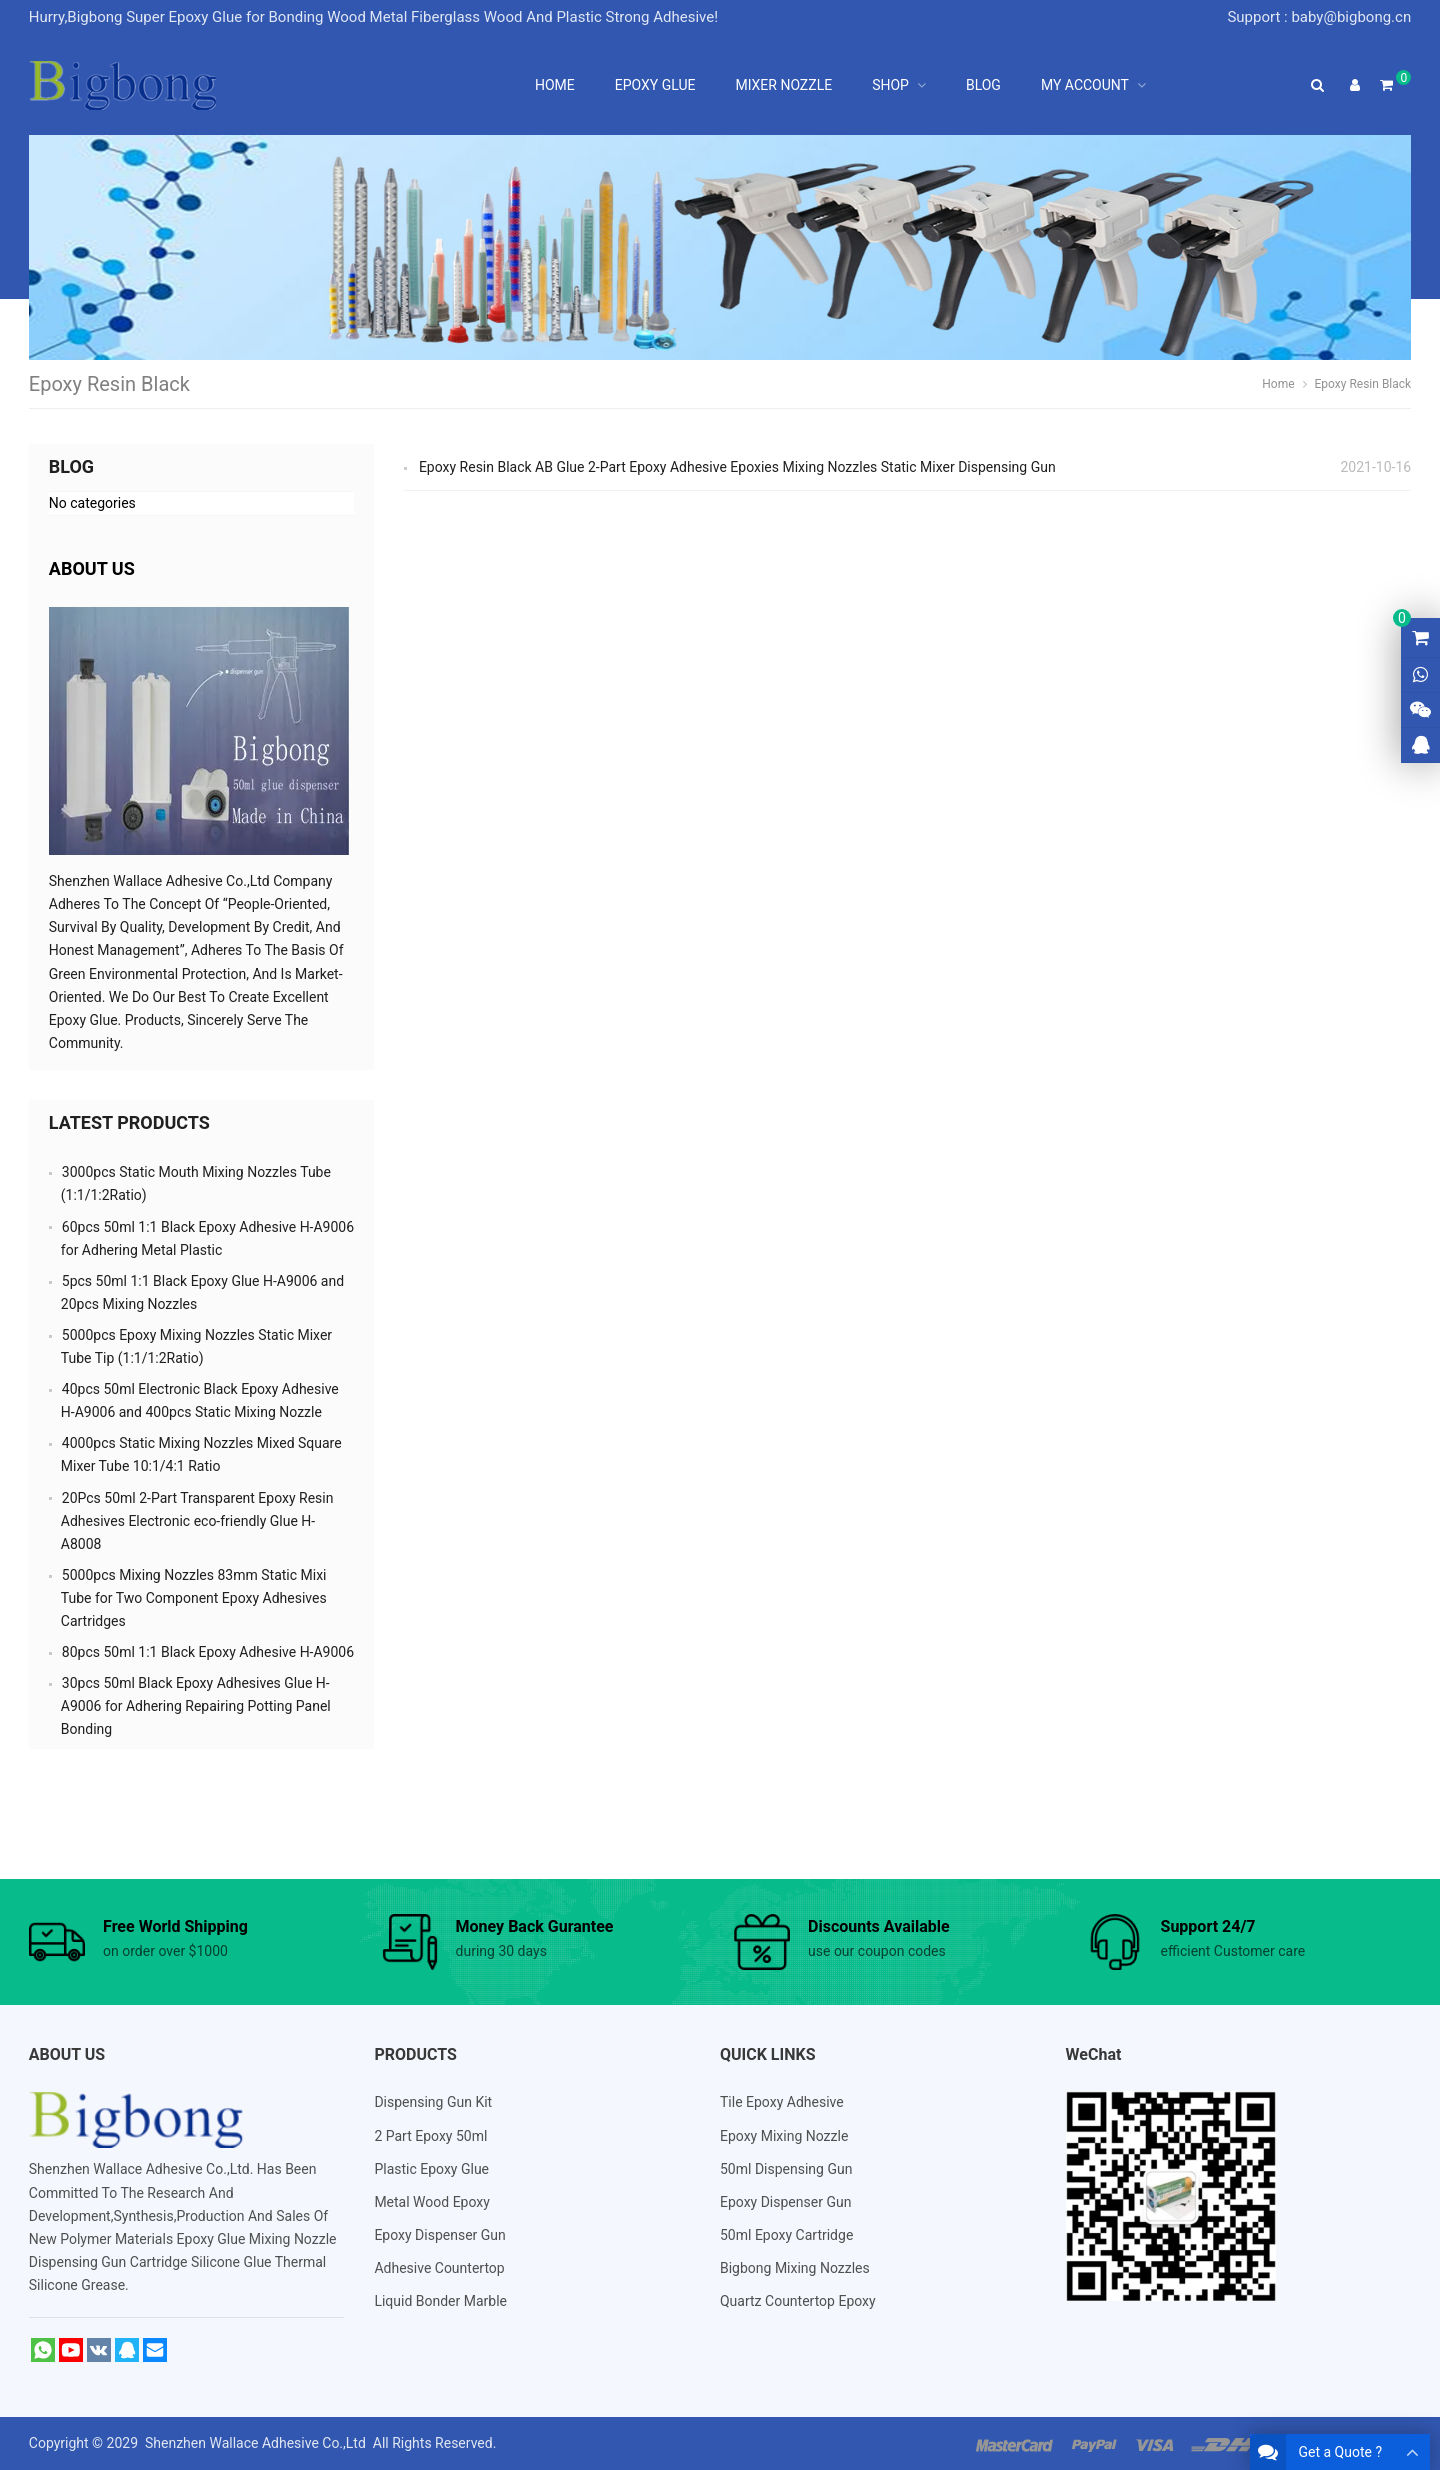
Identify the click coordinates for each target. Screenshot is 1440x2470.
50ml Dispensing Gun (786, 2169)
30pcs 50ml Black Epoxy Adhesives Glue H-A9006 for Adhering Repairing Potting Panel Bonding (196, 1706)
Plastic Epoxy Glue (431, 2169)
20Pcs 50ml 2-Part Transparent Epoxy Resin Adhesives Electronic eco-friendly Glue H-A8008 (197, 1521)
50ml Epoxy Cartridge (786, 2235)
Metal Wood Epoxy (432, 2202)
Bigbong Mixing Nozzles (795, 2268)
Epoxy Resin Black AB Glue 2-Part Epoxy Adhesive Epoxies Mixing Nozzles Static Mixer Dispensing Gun (737, 467)
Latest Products (129, 1122)
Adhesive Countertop (439, 2268)
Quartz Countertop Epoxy (798, 2301)
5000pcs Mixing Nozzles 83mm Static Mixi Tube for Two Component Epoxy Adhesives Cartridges (194, 1598)
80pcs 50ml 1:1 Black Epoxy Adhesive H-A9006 (208, 1652)
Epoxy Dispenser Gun (439, 2235)
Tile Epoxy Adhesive (782, 2102)
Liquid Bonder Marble (440, 2301)
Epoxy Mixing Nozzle (784, 2136)
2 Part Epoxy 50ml (430, 2136)
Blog (71, 466)
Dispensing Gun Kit (433, 2102)
